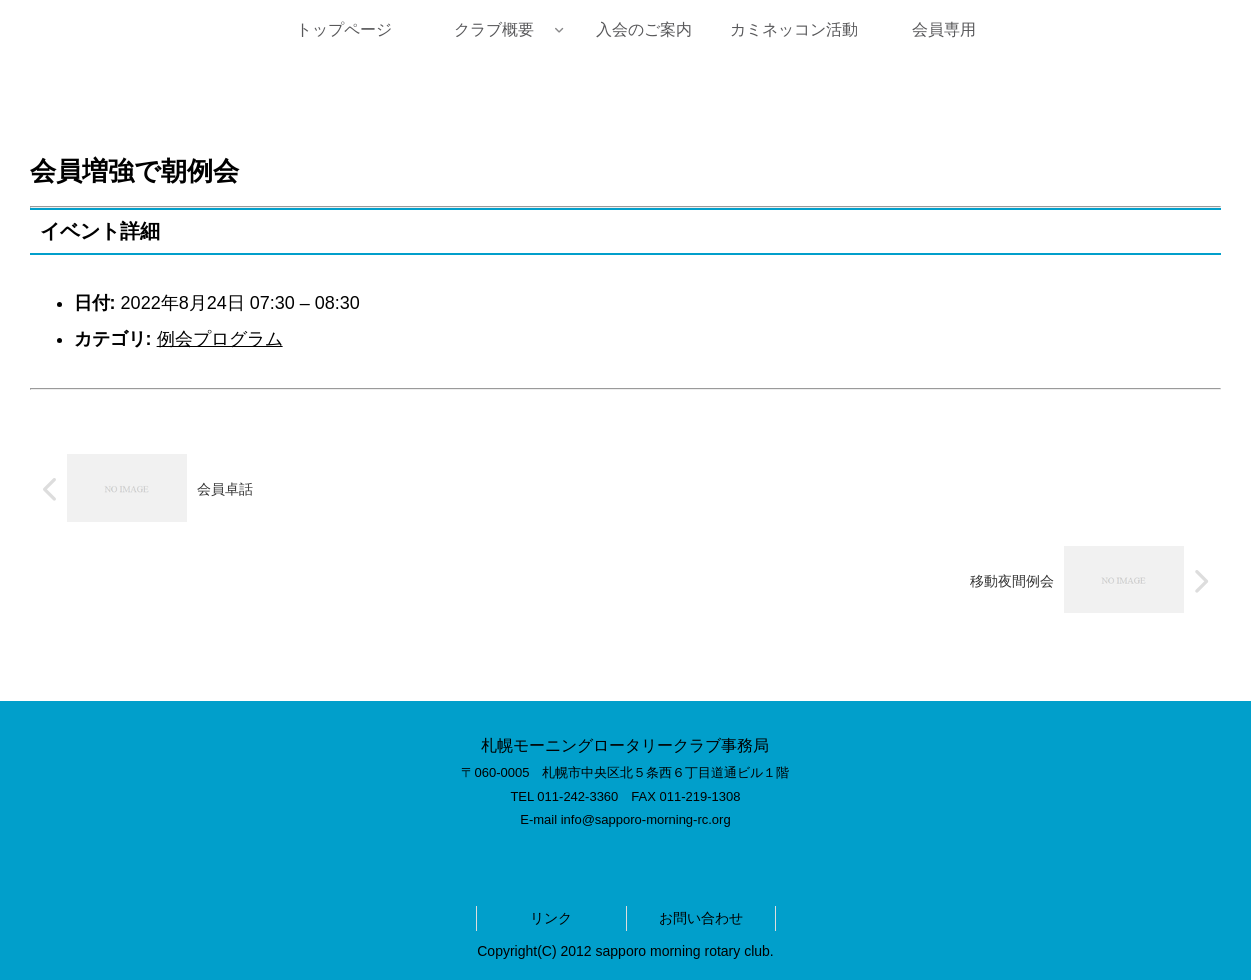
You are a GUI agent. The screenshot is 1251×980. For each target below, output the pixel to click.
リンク (551, 918)
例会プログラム (220, 339)
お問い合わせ (701, 918)
